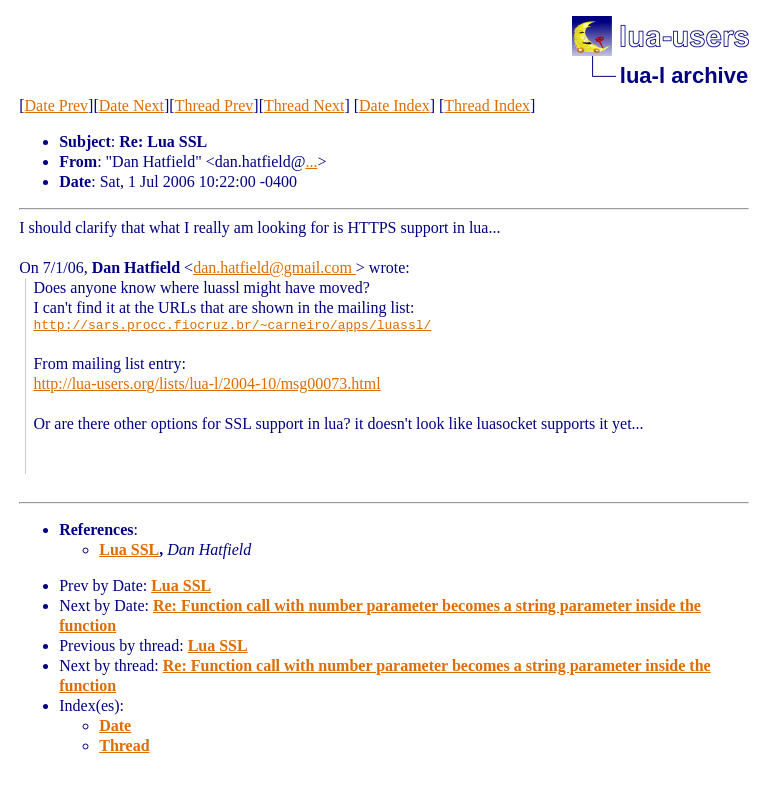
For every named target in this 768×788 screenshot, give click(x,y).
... (311, 161)
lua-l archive (684, 75)
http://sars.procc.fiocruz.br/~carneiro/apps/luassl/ (232, 326)
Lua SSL (129, 549)
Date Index (394, 105)
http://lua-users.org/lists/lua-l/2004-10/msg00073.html (206, 383)
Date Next (131, 105)
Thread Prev (214, 105)
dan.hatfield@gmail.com (274, 267)
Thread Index (487, 105)
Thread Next (304, 105)
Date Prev (57, 105)
